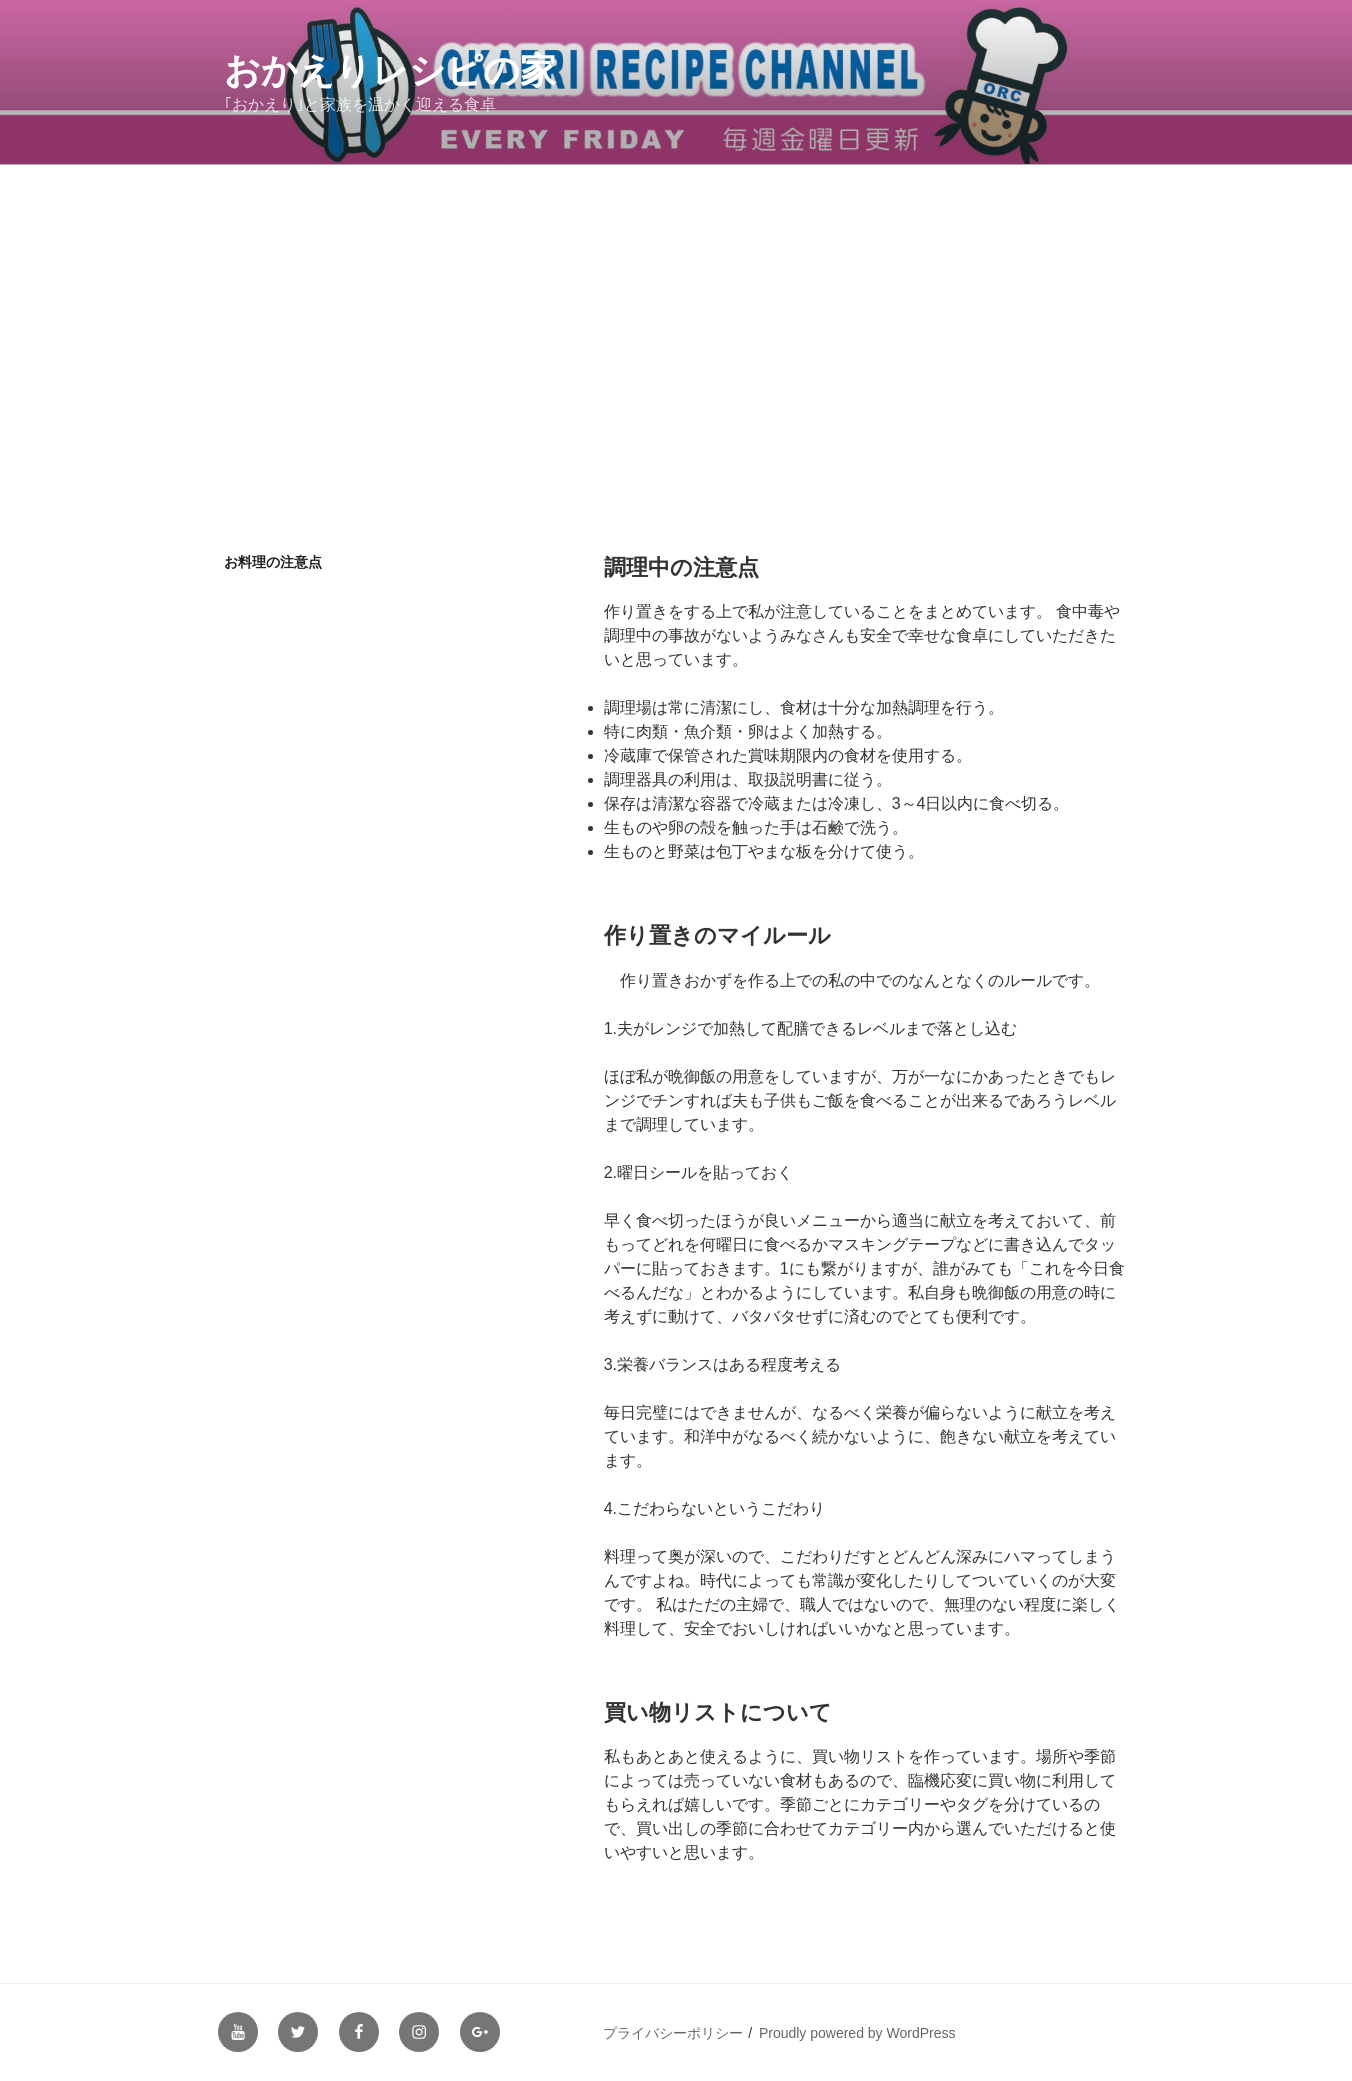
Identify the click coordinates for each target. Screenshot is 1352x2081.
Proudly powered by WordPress (857, 2033)
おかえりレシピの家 (390, 70)
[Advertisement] (676, 315)
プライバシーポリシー (673, 2033)
